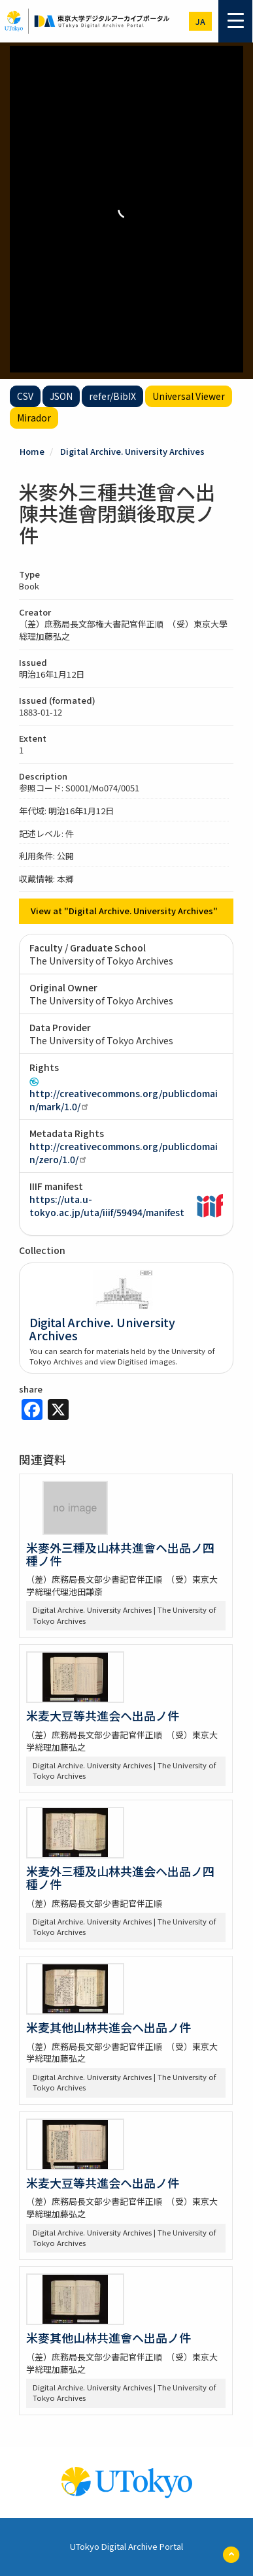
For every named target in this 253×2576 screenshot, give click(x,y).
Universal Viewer (188, 396)
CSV (25, 396)
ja (200, 21)
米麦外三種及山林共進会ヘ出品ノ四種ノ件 (120, 1877)
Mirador (34, 417)
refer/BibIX (112, 396)
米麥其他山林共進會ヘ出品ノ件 (108, 2337)
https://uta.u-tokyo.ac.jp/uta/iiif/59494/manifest (106, 1206)
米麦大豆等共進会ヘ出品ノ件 (102, 1715)
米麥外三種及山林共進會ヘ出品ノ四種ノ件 (120, 1554)
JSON (61, 396)
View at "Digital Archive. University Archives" (124, 910)
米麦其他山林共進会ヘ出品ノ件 (108, 2027)
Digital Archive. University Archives (132, 451)
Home (32, 451)
